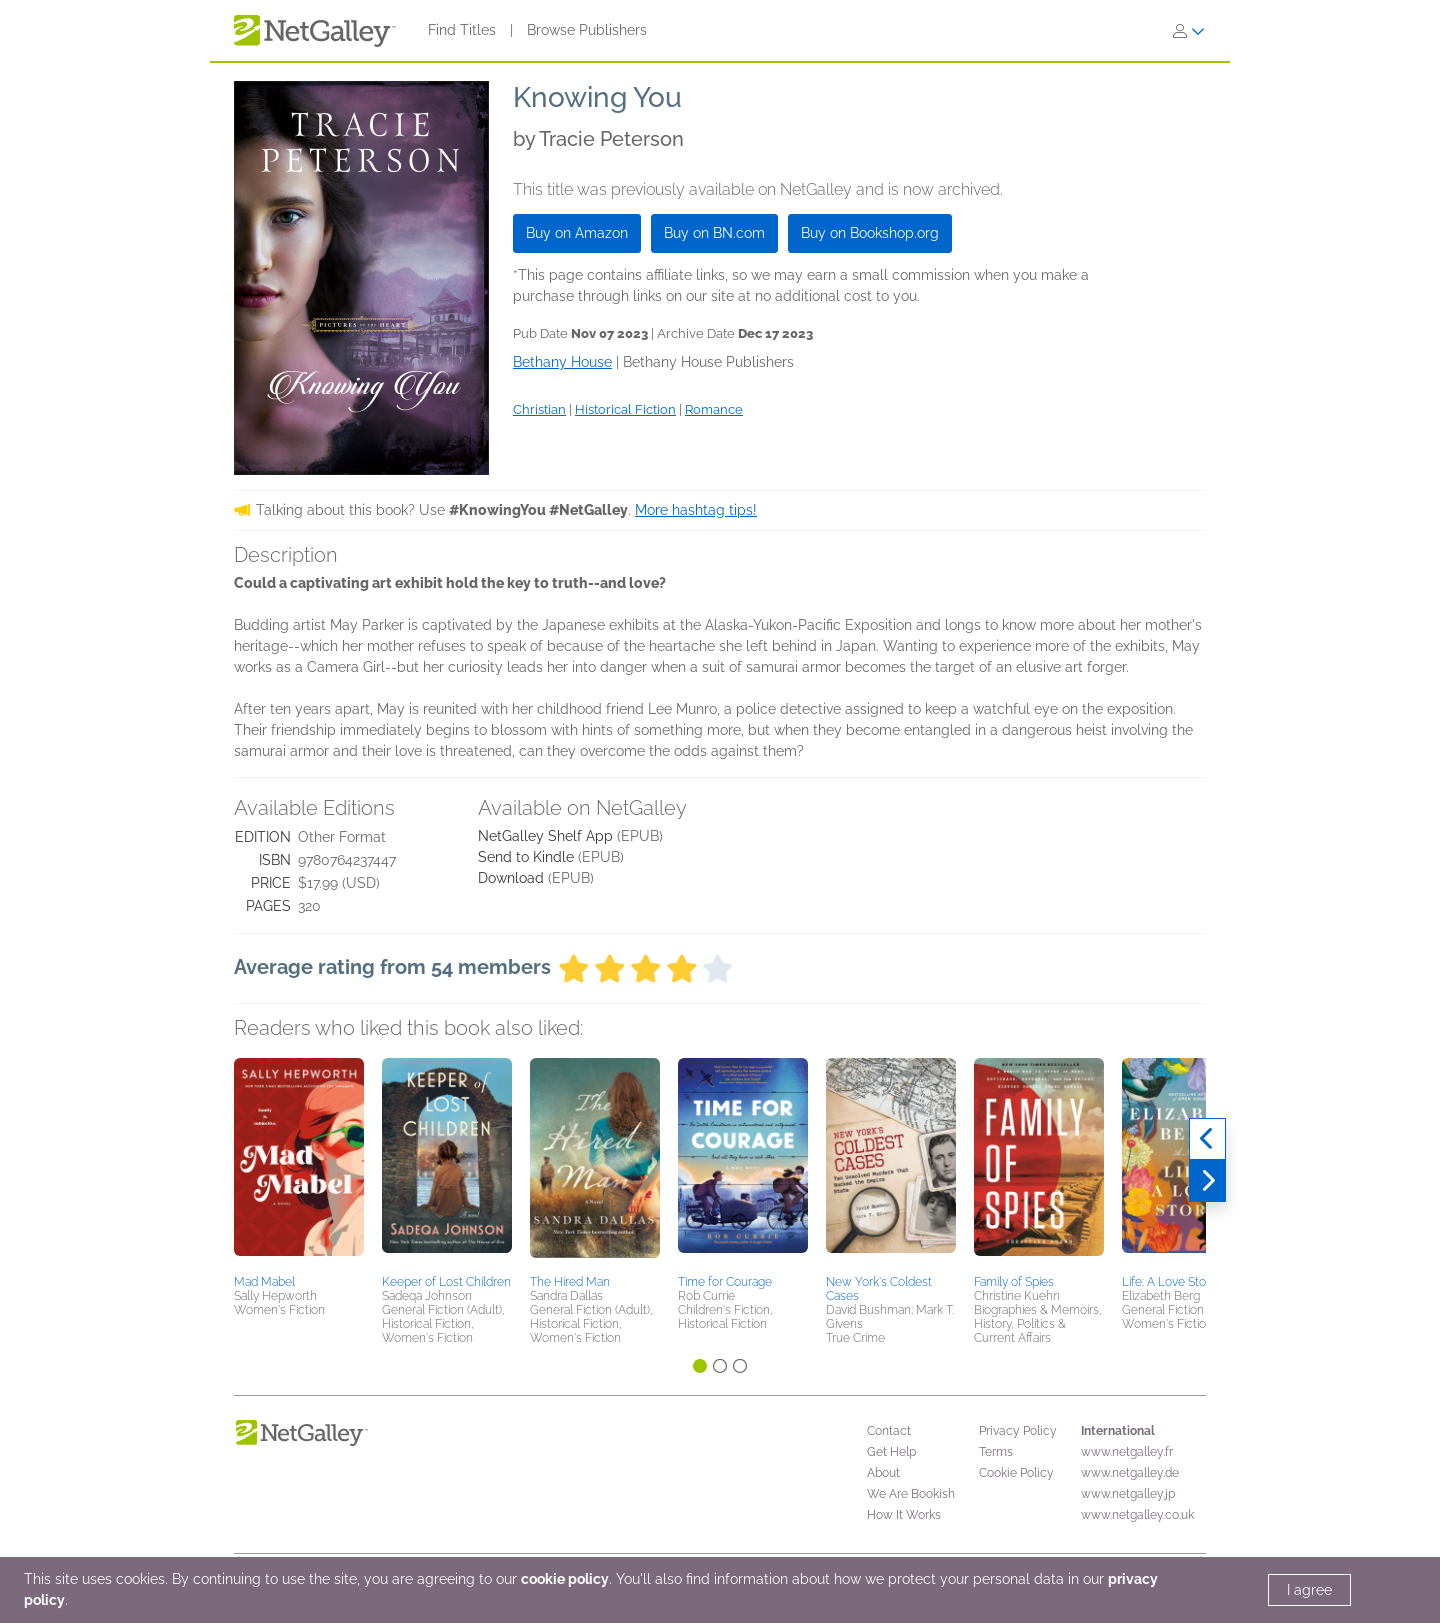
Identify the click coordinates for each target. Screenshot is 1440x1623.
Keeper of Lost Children (446, 1282)
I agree (1309, 1590)
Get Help (891, 1452)
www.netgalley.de (1130, 1473)
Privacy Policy (1018, 1431)
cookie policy (565, 1579)
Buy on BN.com (714, 233)
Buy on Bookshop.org (870, 233)
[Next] (1207, 1181)
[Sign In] (1189, 31)
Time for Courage (725, 1282)
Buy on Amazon (577, 233)
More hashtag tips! (696, 510)
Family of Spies (1014, 1282)
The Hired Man (570, 1282)
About (883, 1473)
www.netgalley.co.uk (1137, 1515)
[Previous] (1207, 1139)
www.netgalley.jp (1128, 1494)
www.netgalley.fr (1127, 1452)
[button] (299, 1163)
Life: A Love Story (1169, 1282)
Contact (889, 1431)
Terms (996, 1452)
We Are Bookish (911, 1494)
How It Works (904, 1515)
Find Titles (462, 30)
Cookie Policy (1016, 1473)
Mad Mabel (264, 1282)
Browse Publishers (587, 30)
